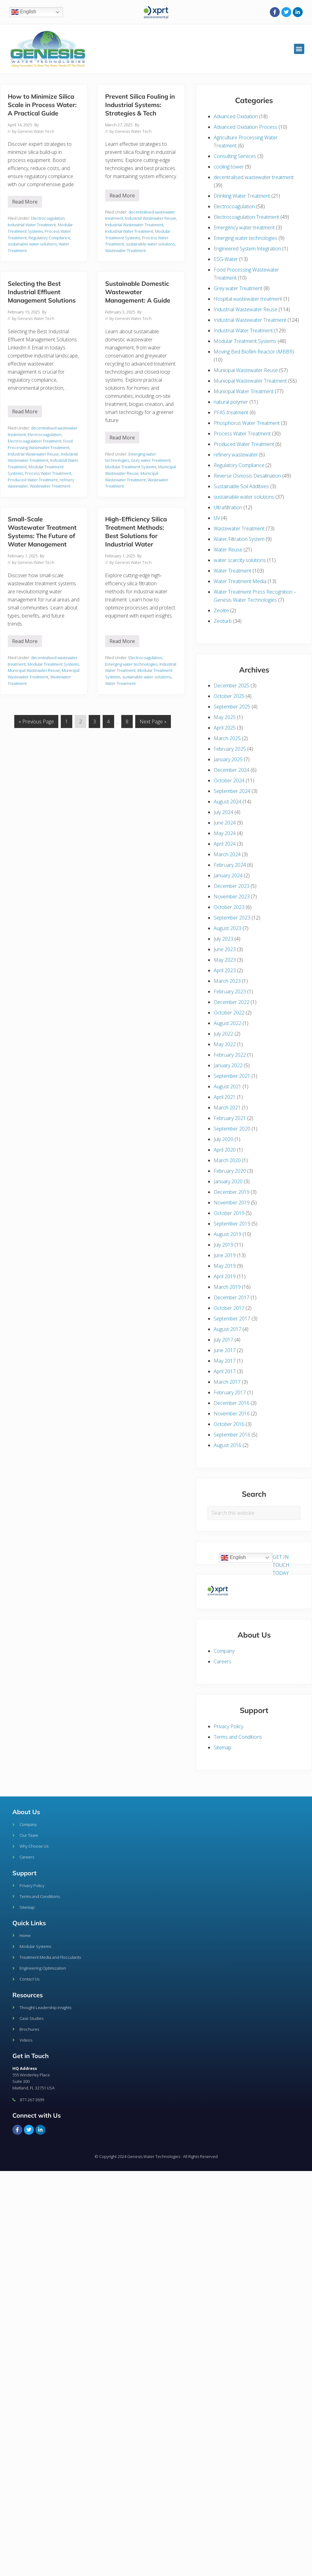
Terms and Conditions (238, 1736)
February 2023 (230, 991)
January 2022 (228, 1065)
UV (217, 518)
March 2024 (227, 854)
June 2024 (225, 822)
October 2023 (229, 907)
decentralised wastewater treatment (254, 177)
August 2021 (227, 1086)
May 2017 (225, 1360)
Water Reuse (228, 549)
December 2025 (231, 685)
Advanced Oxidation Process (245, 127)
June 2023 (225, 949)
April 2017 (225, 1371)
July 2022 (223, 1033)
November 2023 (232, 896)
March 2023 (227, 981)
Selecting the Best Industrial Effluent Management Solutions (42, 292)
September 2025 (232, 706)
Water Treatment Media (240, 581)
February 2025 (230, 748)
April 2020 (225, 1149)
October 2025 (229, 696)
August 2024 (227, 801)
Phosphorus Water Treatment (247, 423)
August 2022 (227, 1023)
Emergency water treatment (244, 227)
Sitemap (222, 1747)
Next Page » (153, 720)
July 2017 (223, 1339)
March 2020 (227, 1160)
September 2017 (232, 1318)
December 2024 (231, 770)
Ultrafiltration (228, 507)
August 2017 (227, 1329)
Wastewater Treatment (125, 250)
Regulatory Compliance (49, 238)
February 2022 (230, 1054)
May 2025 (225, 717)
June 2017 (225, 1350)
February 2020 (230, 1170)
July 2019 (223, 1244)
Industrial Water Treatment (32, 224)
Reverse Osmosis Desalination (247, 475)
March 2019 (227, 1287)
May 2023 (225, 959)
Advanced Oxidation (236, 116)
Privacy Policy (228, 1726)
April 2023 (225, 970)
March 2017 (227, 1381)
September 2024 (232, 791)
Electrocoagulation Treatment (34, 441)
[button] (299, 49)
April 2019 (225, 1276)
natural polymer (231, 401)
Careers (222, 1661)
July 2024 (223, 812)
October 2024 (229, 780)
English (23, 12)
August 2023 (227, 928)
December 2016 (231, 1403)
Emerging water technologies (131, 664)
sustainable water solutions (32, 244)
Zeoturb (223, 621)
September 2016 (232, 1434)
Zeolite (221, 610)
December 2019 (231, 1192)
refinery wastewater (236, 454)
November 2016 (232, 1413)
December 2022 (231, 1002)
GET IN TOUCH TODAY (281, 1564)
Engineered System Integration (247, 248)
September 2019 (232, 1223)
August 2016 (227, 1445)
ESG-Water (226, 259)
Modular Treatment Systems (130, 467)
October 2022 (229, 1012)
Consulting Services (235, 156)
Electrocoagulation (48, 218)
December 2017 (231, 1297)
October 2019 (229, 1213)
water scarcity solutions (240, 560)
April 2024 (225, 843)
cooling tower (229, 166)
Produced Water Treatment (33, 480)
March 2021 (227, 1107)
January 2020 (228, 1181)
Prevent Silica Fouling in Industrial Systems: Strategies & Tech (140, 104)
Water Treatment (120, 683)
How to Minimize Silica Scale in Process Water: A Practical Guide (42, 104)
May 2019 (225, 1265)
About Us (26, 1812)
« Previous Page (36, 720)
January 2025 (228, 759)
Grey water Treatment (151, 460)
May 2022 (225, 1044)
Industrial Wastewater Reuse (150, 218)
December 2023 (231, 886)
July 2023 (223, 938)
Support (24, 1873)
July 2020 (223, 1139)
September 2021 (232, 1075)
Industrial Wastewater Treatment (134, 224)
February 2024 (230, 864)
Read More (27, 200)
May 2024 (225, 833)
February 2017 (230, 1392)
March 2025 (227, 738)
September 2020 (232, 1128)
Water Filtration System (239, 539)
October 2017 (229, 1308)
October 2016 (229, 1424)
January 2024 (228, 875)
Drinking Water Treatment (242, 195)
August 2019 (227, 1234)
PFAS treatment (231, 412)
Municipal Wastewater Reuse (34, 670)
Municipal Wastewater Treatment (250, 380)
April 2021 (225, 1097)
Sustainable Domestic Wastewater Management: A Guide (137, 292)
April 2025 (225, 727)
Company (224, 1651)
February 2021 (230, 1118)
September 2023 (232, 917)
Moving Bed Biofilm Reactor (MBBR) (254, 351)
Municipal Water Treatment (244, 391)
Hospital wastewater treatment (248, 298)
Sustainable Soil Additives (241, 486)
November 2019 (232, 1202)
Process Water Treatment (48, 473)
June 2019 (225, 1255)
